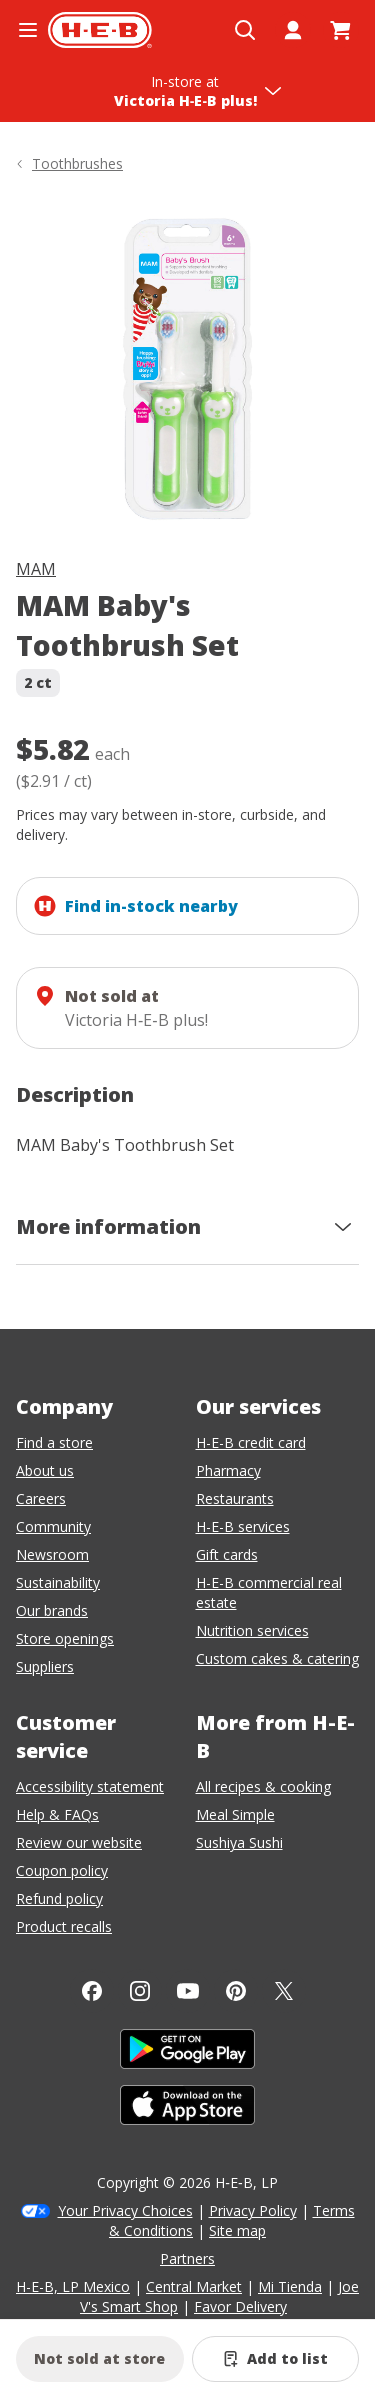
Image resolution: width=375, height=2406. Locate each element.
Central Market (194, 2286)
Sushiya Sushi (239, 1842)
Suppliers (45, 1666)
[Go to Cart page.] (341, 30)
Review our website (79, 1842)
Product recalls (64, 1926)
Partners (187, 2258)
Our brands (52, 1610)
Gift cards (227, 1554)
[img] (187, 369)
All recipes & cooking (263, 1786)
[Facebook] (92, 1991)
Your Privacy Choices (125, 2210)
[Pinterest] (236, 1991)
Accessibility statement (90, 1786)
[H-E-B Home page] (100, 30)
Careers (41, 1498)
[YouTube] (188, 1991)
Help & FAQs (57, 1814)
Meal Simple (235, 1814)
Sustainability (58, 1582)
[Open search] (245, 30)
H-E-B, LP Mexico (73, 2286)
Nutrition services (252, 1630)
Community (53, 1526)
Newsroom (52, 1554)
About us (45, 1470)
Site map (237, 2230)
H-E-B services (243, 1526)
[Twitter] (284, 1991)
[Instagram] (140, 1991)
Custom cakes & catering (277, 1658)
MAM (36, 569)
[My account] (293, 30)
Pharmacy (228, 1470)
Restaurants (235, 1498)
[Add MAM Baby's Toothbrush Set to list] (276, 2359)
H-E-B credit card (251, 1442)
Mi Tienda (290, 2286)
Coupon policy (62, 1870)
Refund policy (59, 1898)
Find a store (54, 1442)
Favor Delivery (240, 2306)
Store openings (65, 1638)
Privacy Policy (253, 2210)
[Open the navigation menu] (28, 30)
